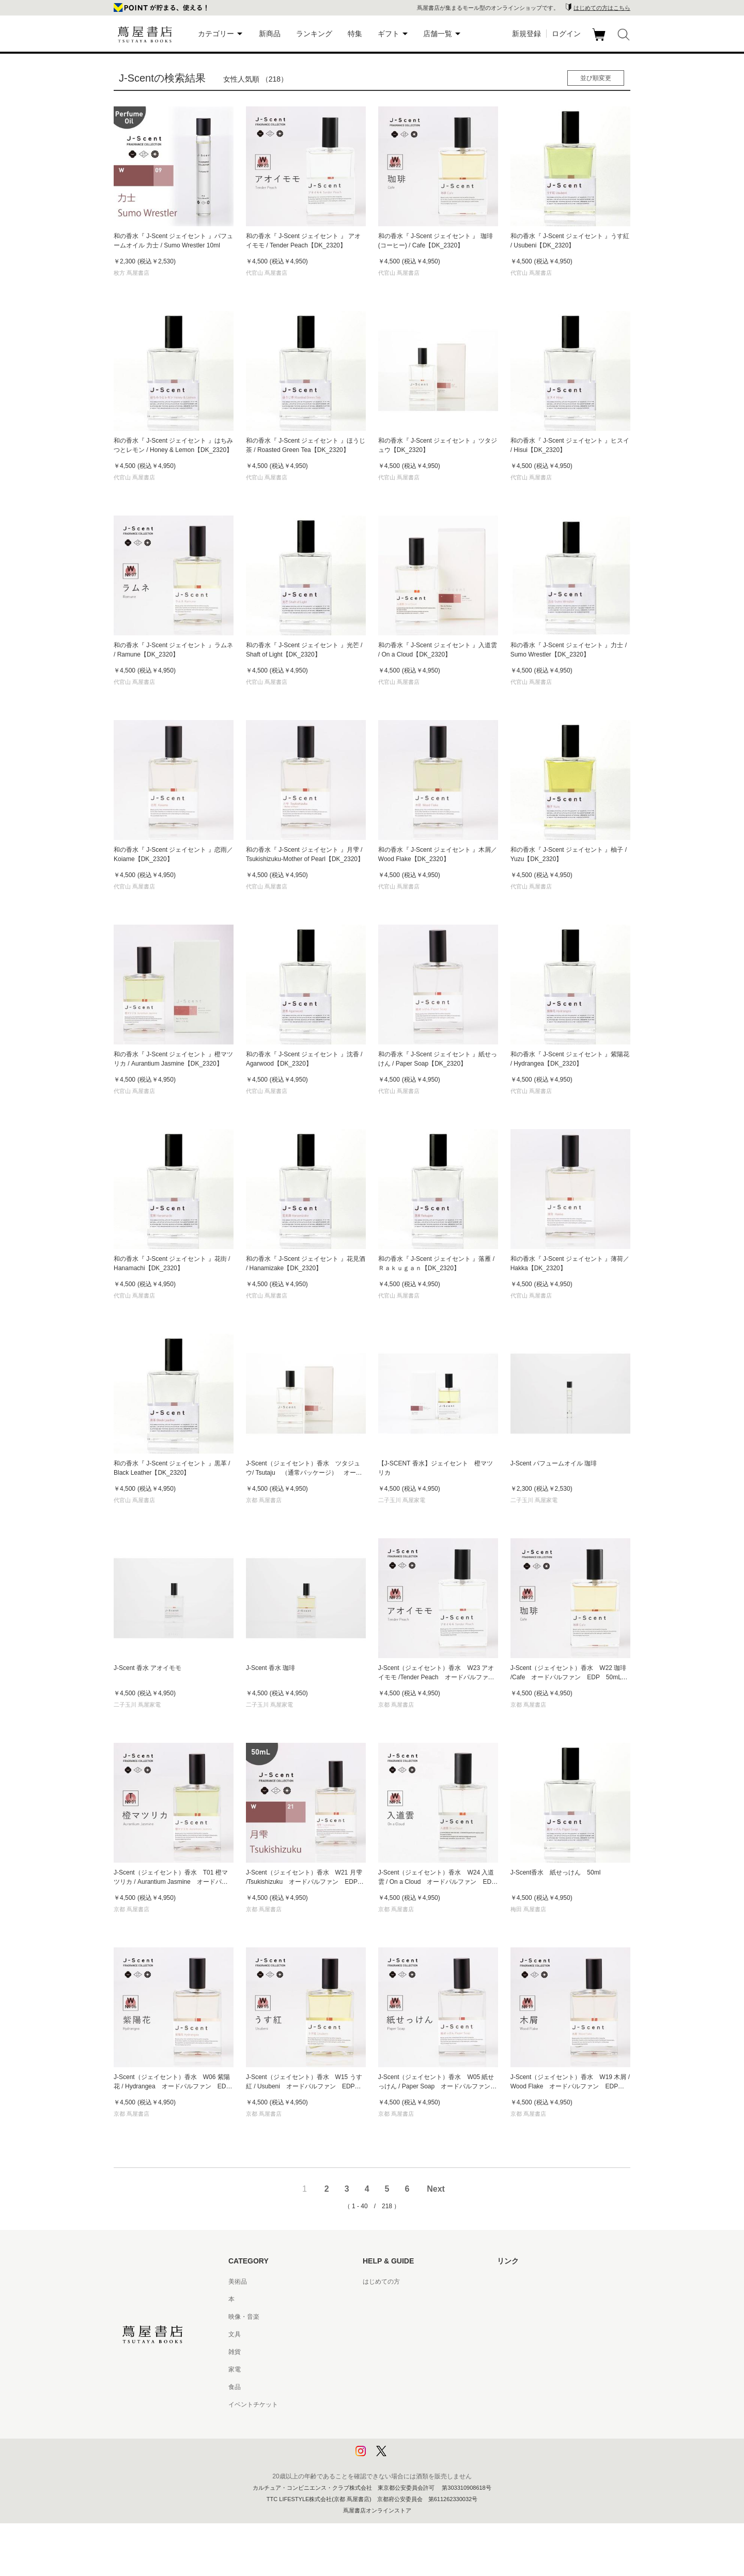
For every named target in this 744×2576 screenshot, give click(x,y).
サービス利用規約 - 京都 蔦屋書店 (410, 2351)
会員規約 (375, 2369)
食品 (234, 2387)
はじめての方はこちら (602, 8)
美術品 (237, 2281)
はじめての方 (381, 2281)
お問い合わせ (381, 2316)
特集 (355, 33)
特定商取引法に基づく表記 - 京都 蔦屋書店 (422, 2404)
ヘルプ (372, 2299)
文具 (234, 2334)
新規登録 (526, 33)
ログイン (566, 33)
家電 (234, 2369)
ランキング (314, 33)
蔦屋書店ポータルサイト (531, 2281)
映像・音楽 (243, 2316)
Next (436, 2188)
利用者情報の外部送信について (406, 2457)
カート (600, 41)
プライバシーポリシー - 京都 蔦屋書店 (416, 2439)
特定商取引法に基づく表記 (400, 2387)
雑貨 (234, 2351)
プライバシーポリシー (394, 2422)
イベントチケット (253, 2404)
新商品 (270, 33)
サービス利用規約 (387, 2334)
